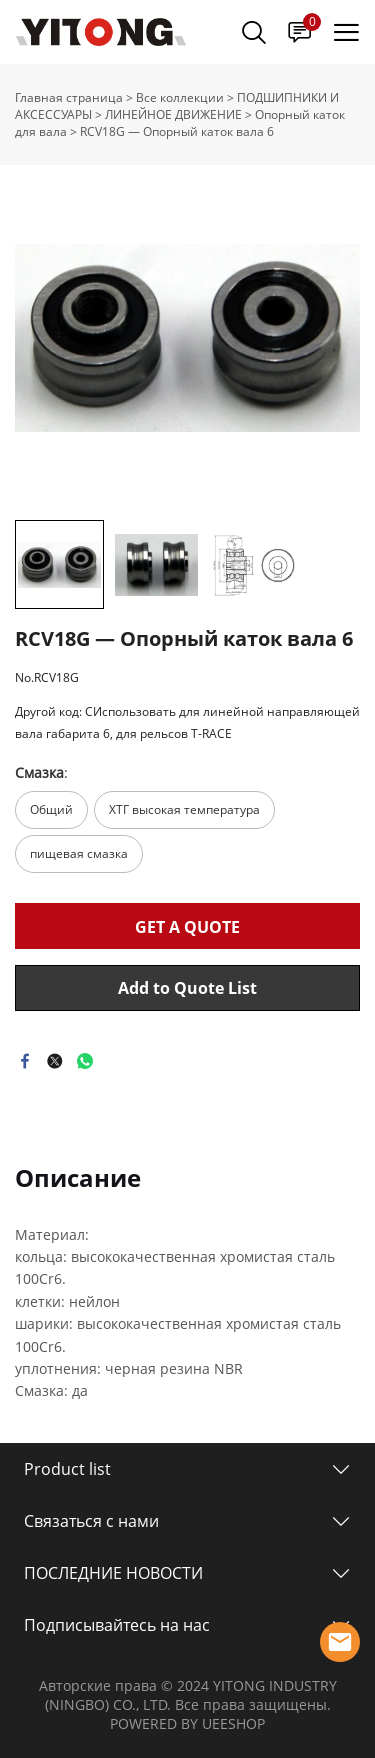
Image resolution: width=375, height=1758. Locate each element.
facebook (25, 1061)
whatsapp (85, 1061)
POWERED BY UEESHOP (187, 1723)
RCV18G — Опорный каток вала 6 (177, 131)
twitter (55, 1061)
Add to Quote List (187, 988)
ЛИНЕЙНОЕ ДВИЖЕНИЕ (173, 114)
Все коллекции (180, 97)
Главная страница (69, 97)
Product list (67, 1469)
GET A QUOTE (187, 927)
